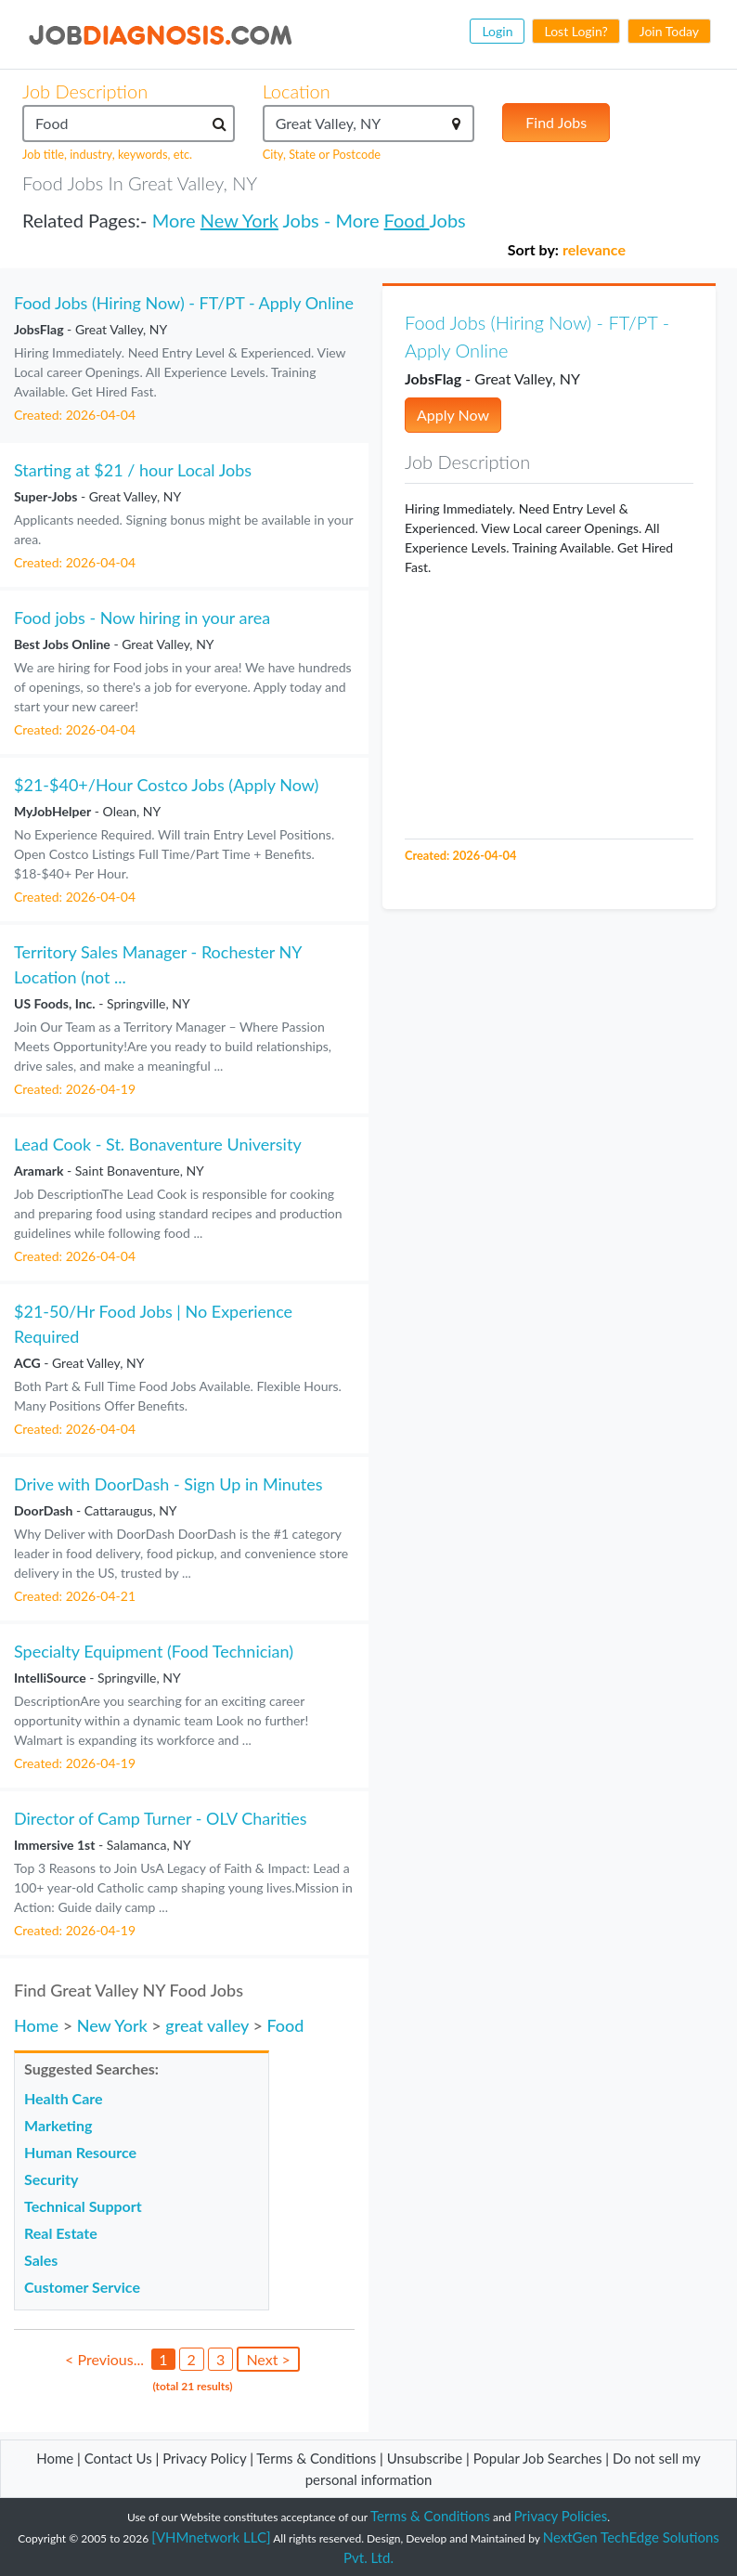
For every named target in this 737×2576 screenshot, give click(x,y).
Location (296, 91)
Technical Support (83, 2206)
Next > (268, 2359)
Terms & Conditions (318, 2458)
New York (239, 220)
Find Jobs (556, 122)
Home (36, 2025)
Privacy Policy (204, 2458)
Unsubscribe (424, 2458)
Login (497, 31)
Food (407, 220)
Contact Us (118, 2458)
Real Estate (60, 2233)
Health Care (63, 2098)
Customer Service (82, 2287)
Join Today (669, 31)
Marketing (58, 2125)
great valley (207, 2025)
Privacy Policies (561, 2515)
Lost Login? (575, 31)
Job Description (85, 91)
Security (51, 2179)
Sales (41, 2260)
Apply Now (453, 414)
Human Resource (80, 2152)
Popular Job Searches (537, 2458)
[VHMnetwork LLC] (210, 2537)
